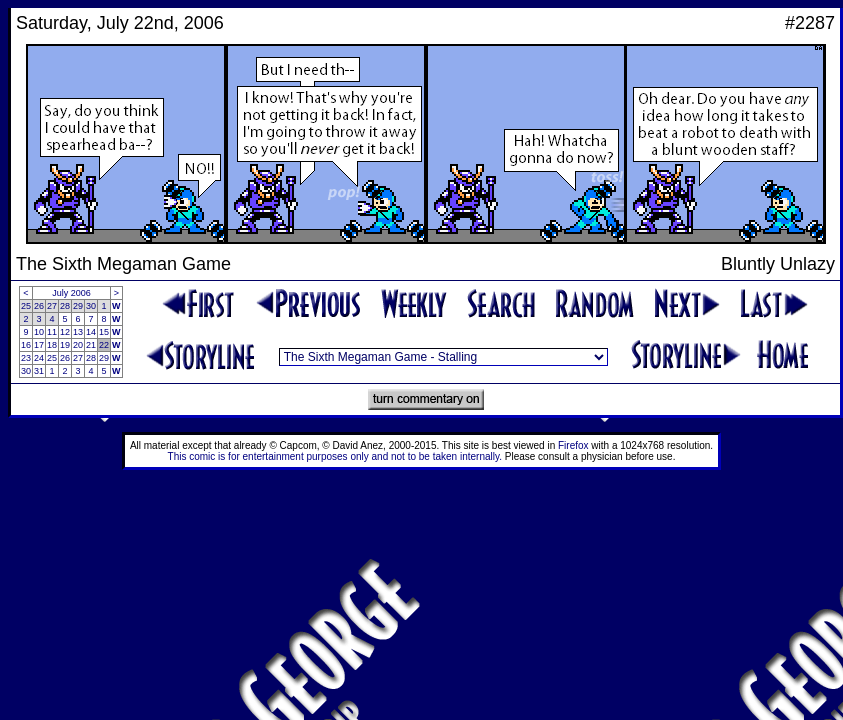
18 (52, 345)
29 (78, 306)
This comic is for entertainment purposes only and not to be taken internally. (335, 456)
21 (91, 345)
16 (26, 345)
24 (39, 358)
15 (104, 332)
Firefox (573, 445)
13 (78, 332)
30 (91, 306)
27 (52, 306)
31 (39, 371)
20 (78, 345)
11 (52, 332)
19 (65, 345)
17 (39, 345)
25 (26, 306)
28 (65, 306)
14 (91, 332)
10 (39, 332)
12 (65, 332)
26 (39, 306)
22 (104, 345)
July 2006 (71, 293)
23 (26, 358)
